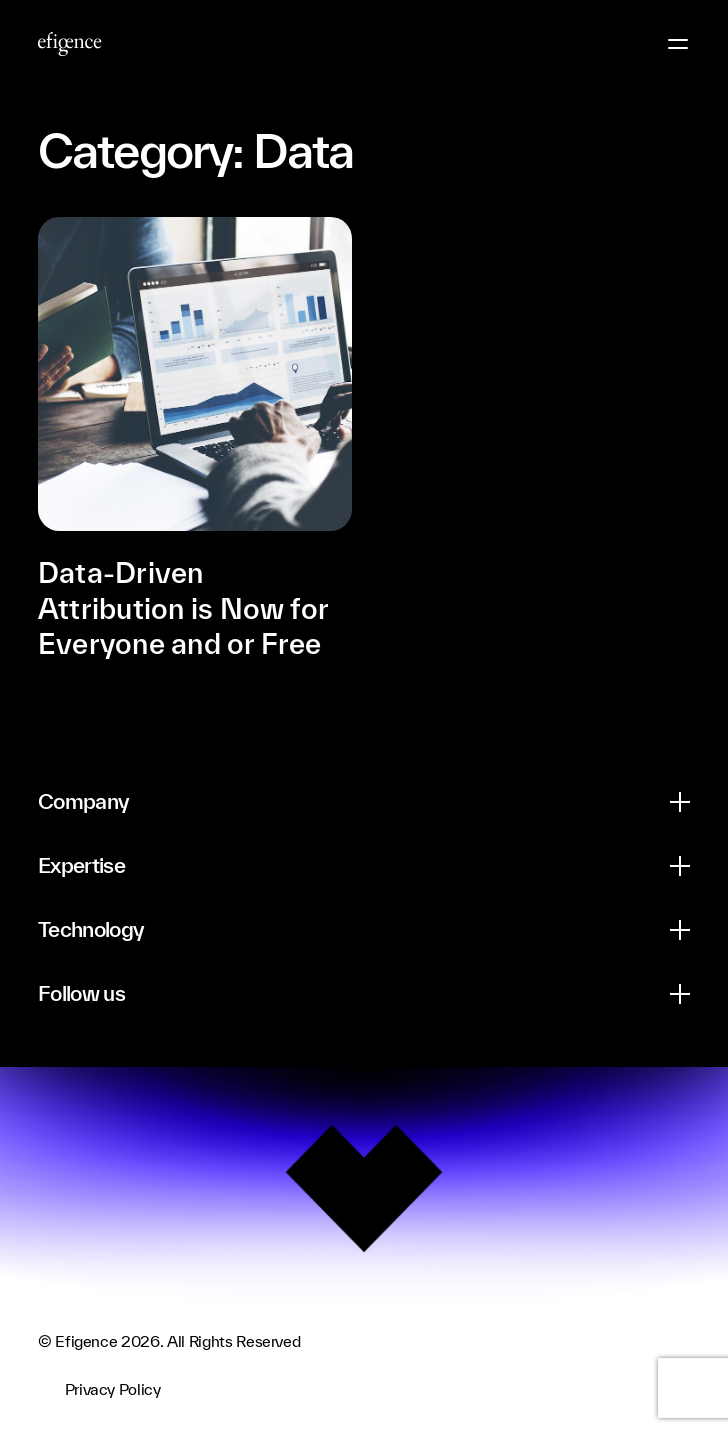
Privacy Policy (113, 1389)
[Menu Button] (678, 44)
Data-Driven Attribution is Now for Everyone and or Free (183, 608)
